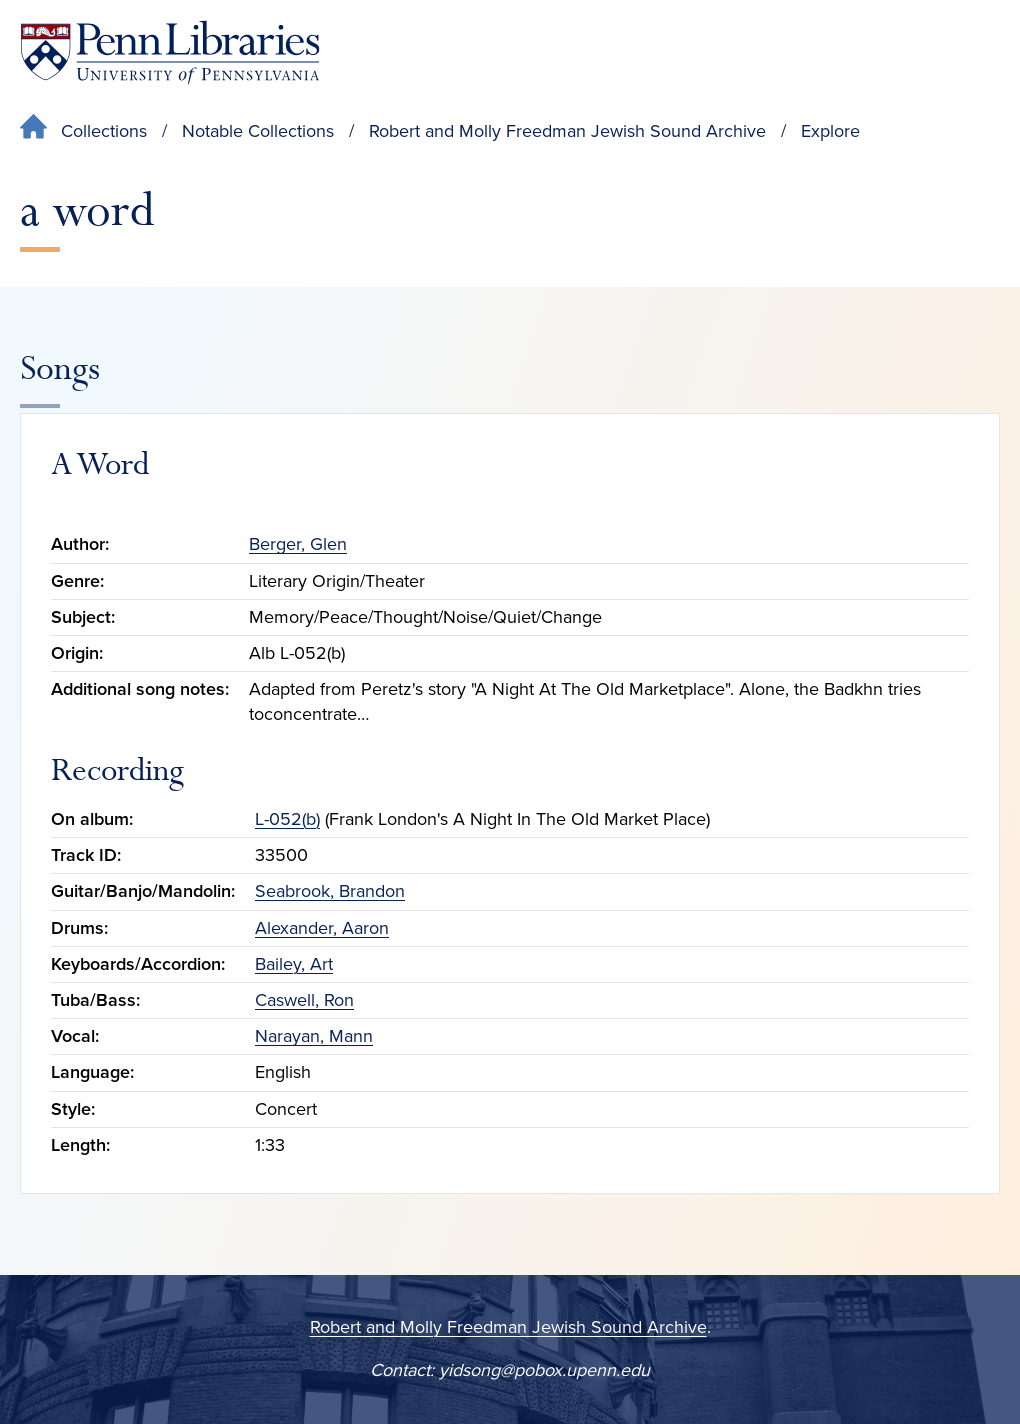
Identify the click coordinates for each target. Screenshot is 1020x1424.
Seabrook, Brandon (330, 891)
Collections (104, 131)
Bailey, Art (294, 964)
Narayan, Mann (314, 1036)
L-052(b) (287, 819)
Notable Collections (258, 131)
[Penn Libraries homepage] (170, 52)
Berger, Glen (298, 544)
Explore (830, 131)
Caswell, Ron (304, 1000)
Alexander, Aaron (322, 928)
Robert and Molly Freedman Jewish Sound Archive (567, 131)
